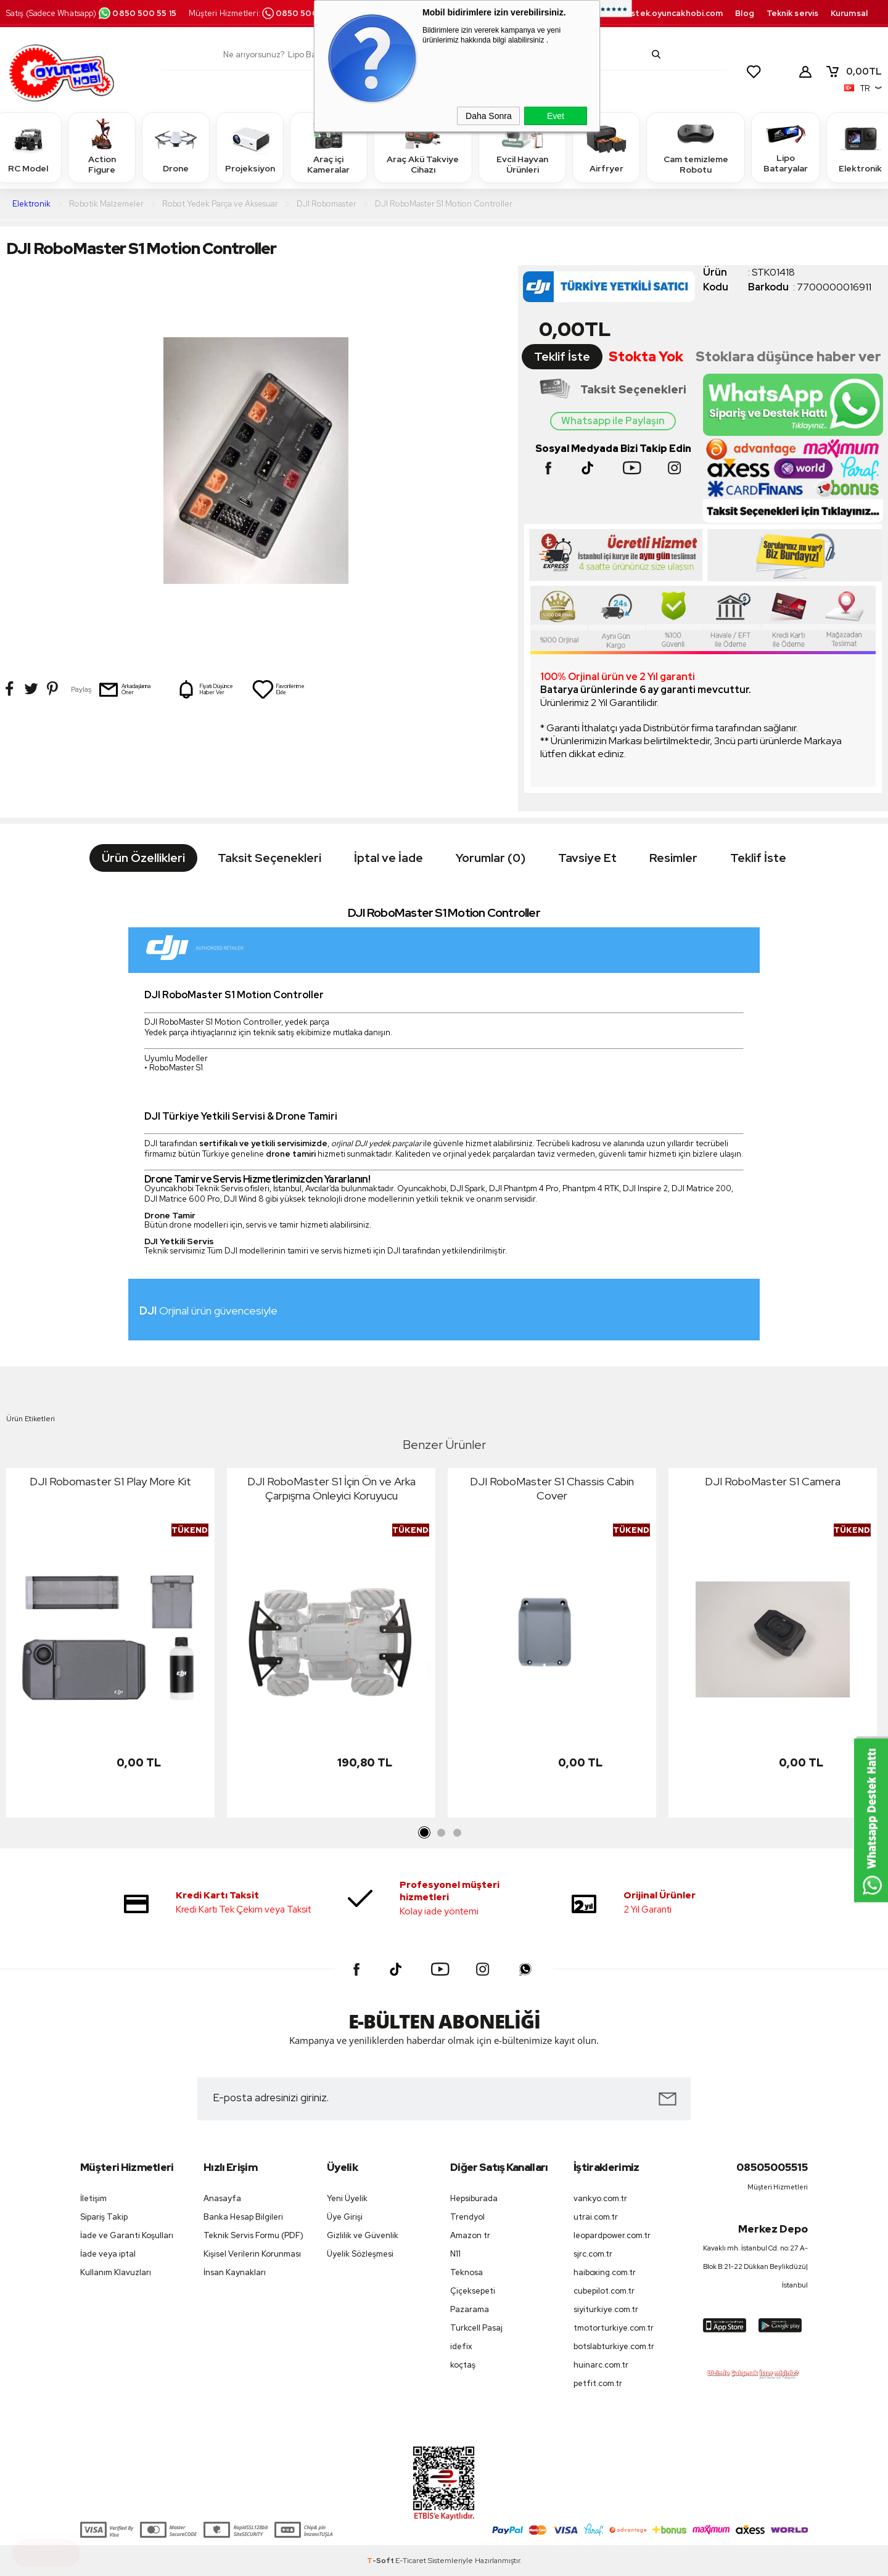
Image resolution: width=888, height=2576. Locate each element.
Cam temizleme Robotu (696, 147)
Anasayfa (222, 2198)
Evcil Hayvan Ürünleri (522, 147)
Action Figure (102, 147)
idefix (461, 2346)
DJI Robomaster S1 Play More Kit (110, 1481)
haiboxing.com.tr (605, 2272)
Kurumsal (849, 13)
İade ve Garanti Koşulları (126, 2235)
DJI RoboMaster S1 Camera (773, 1481)
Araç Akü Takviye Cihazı (423, 147)
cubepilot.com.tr (604, 2291)
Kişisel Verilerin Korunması (252, 2254)
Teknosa (466, 2272)
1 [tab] (425, 1833)
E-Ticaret (410, 2561)
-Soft (381, 2561)
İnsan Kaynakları (235, 2272)
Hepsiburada (474, 2198)
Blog (744, 13)
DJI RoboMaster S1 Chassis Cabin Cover (552, 1488)
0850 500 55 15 (137, 13)
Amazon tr (470, 2235)
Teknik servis (792, 13)
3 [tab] (457, 1833)
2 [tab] (441, 1833)
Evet (555, 116)
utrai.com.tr (596, 2217)
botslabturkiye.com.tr (614, 2346)
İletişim (93, 2198)
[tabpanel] (110, 1646)
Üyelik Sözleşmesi (360, 2254)
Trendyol (467, 2217)
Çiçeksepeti (472, 2291)
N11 (455, 2254)
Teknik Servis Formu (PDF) (253, 2235)
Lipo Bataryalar (785, 147)
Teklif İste (562, 356)
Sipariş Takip (104, 2217)
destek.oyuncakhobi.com (671, 13)
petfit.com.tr (598, 2383)
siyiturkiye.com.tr (606, 2309)
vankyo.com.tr (600, 2198)
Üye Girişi (345, 2217)
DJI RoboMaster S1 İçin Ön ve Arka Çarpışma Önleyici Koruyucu (331, 1488)
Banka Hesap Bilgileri (243, 2217)
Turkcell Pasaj (476, 2328)
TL (853, 71)
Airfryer (606, 147)
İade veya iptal (108, 2254)
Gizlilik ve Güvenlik (362, 2235)
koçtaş (462, 2365)
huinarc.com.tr (601, 2365)
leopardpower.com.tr (612, 2235)
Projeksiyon (250, 147)
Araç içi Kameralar (328, 147)
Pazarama (469, 2309)
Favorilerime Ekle (278, 689)
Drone (176, 147)
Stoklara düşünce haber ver (788, 357)
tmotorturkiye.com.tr (614, 2328)
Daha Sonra (489, 116)
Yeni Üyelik (347, 2198)
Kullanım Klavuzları (115, 2272)
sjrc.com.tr (593, 2254)
